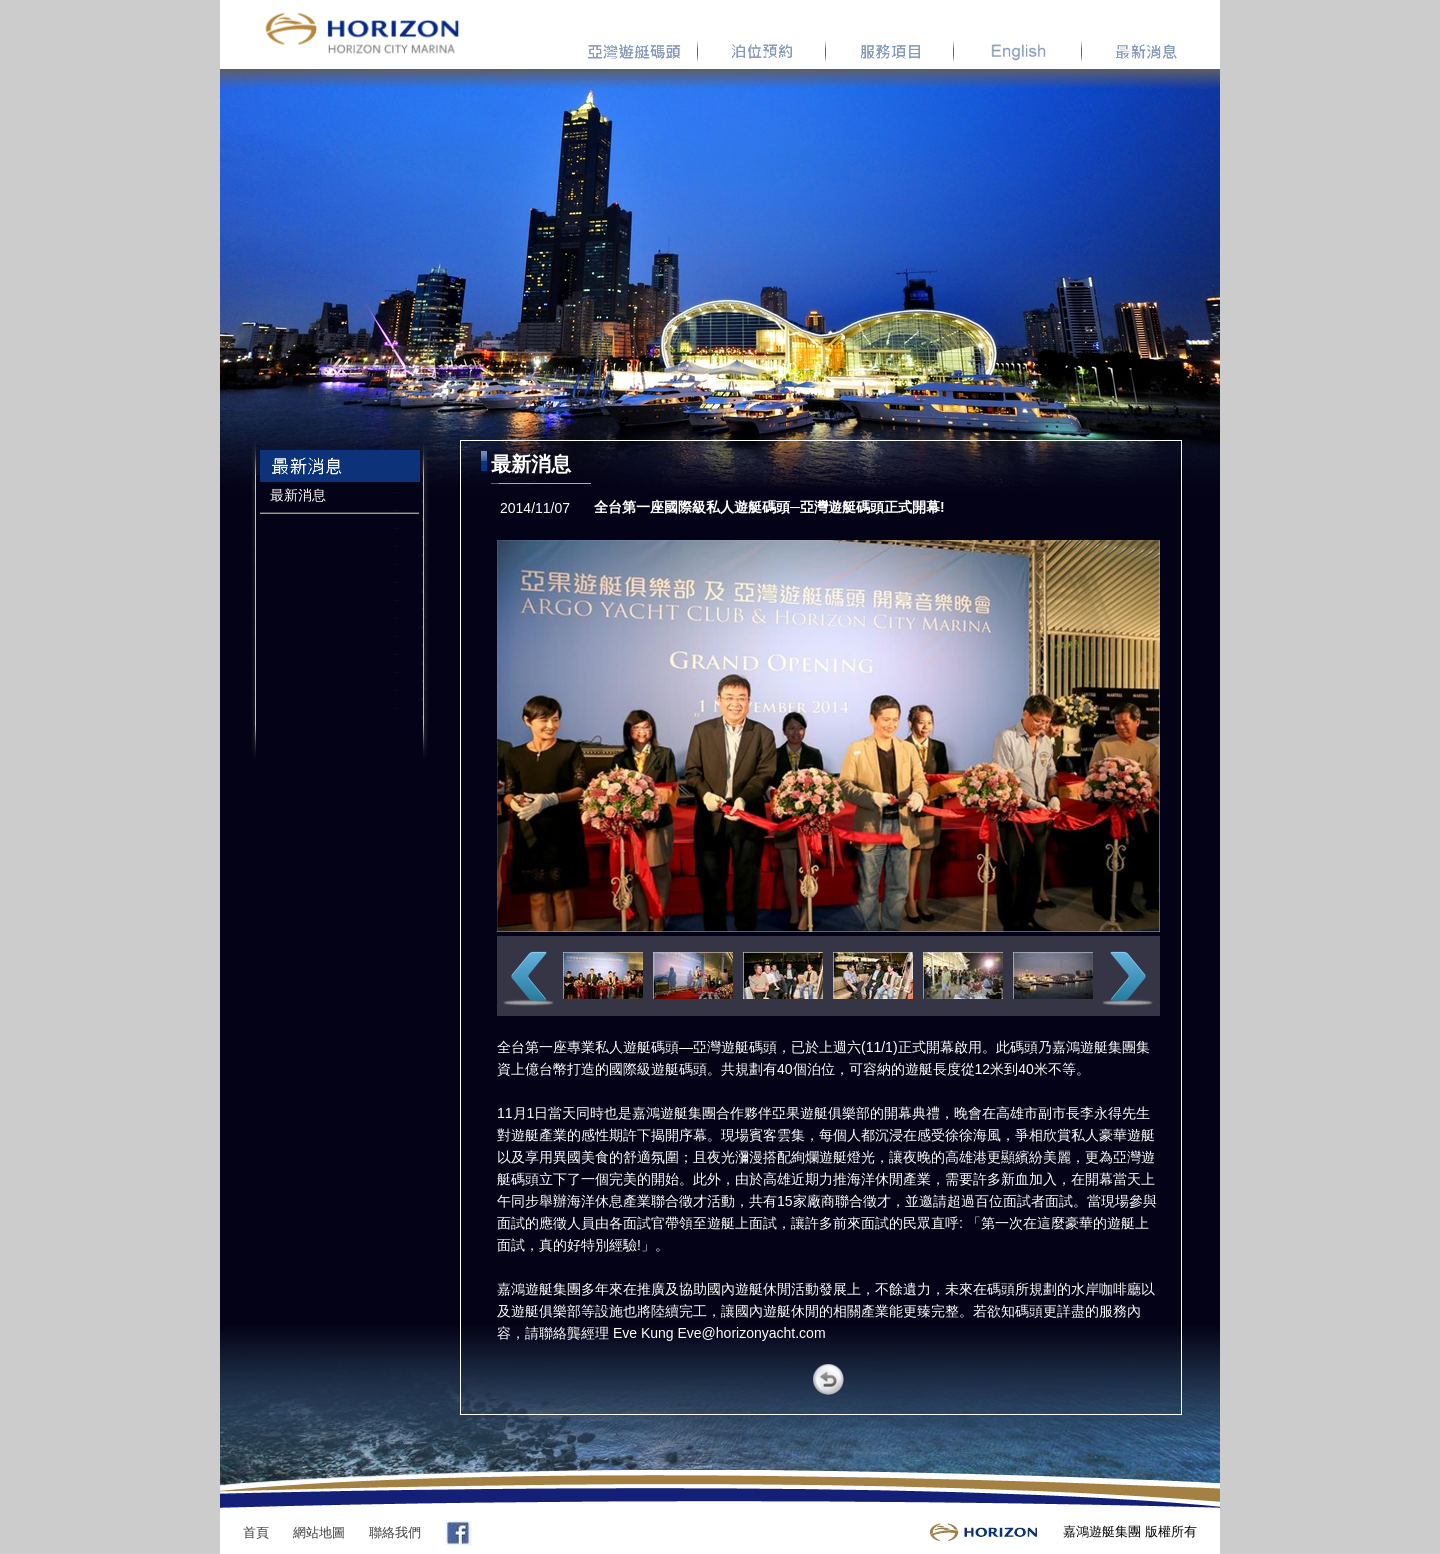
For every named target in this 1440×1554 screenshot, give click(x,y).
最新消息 (298, 495)
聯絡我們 (395, 1532)
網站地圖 (319, 1532)
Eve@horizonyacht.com (752, 1333)
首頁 (256, 1532)
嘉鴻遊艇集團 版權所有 (1130, 1531)
